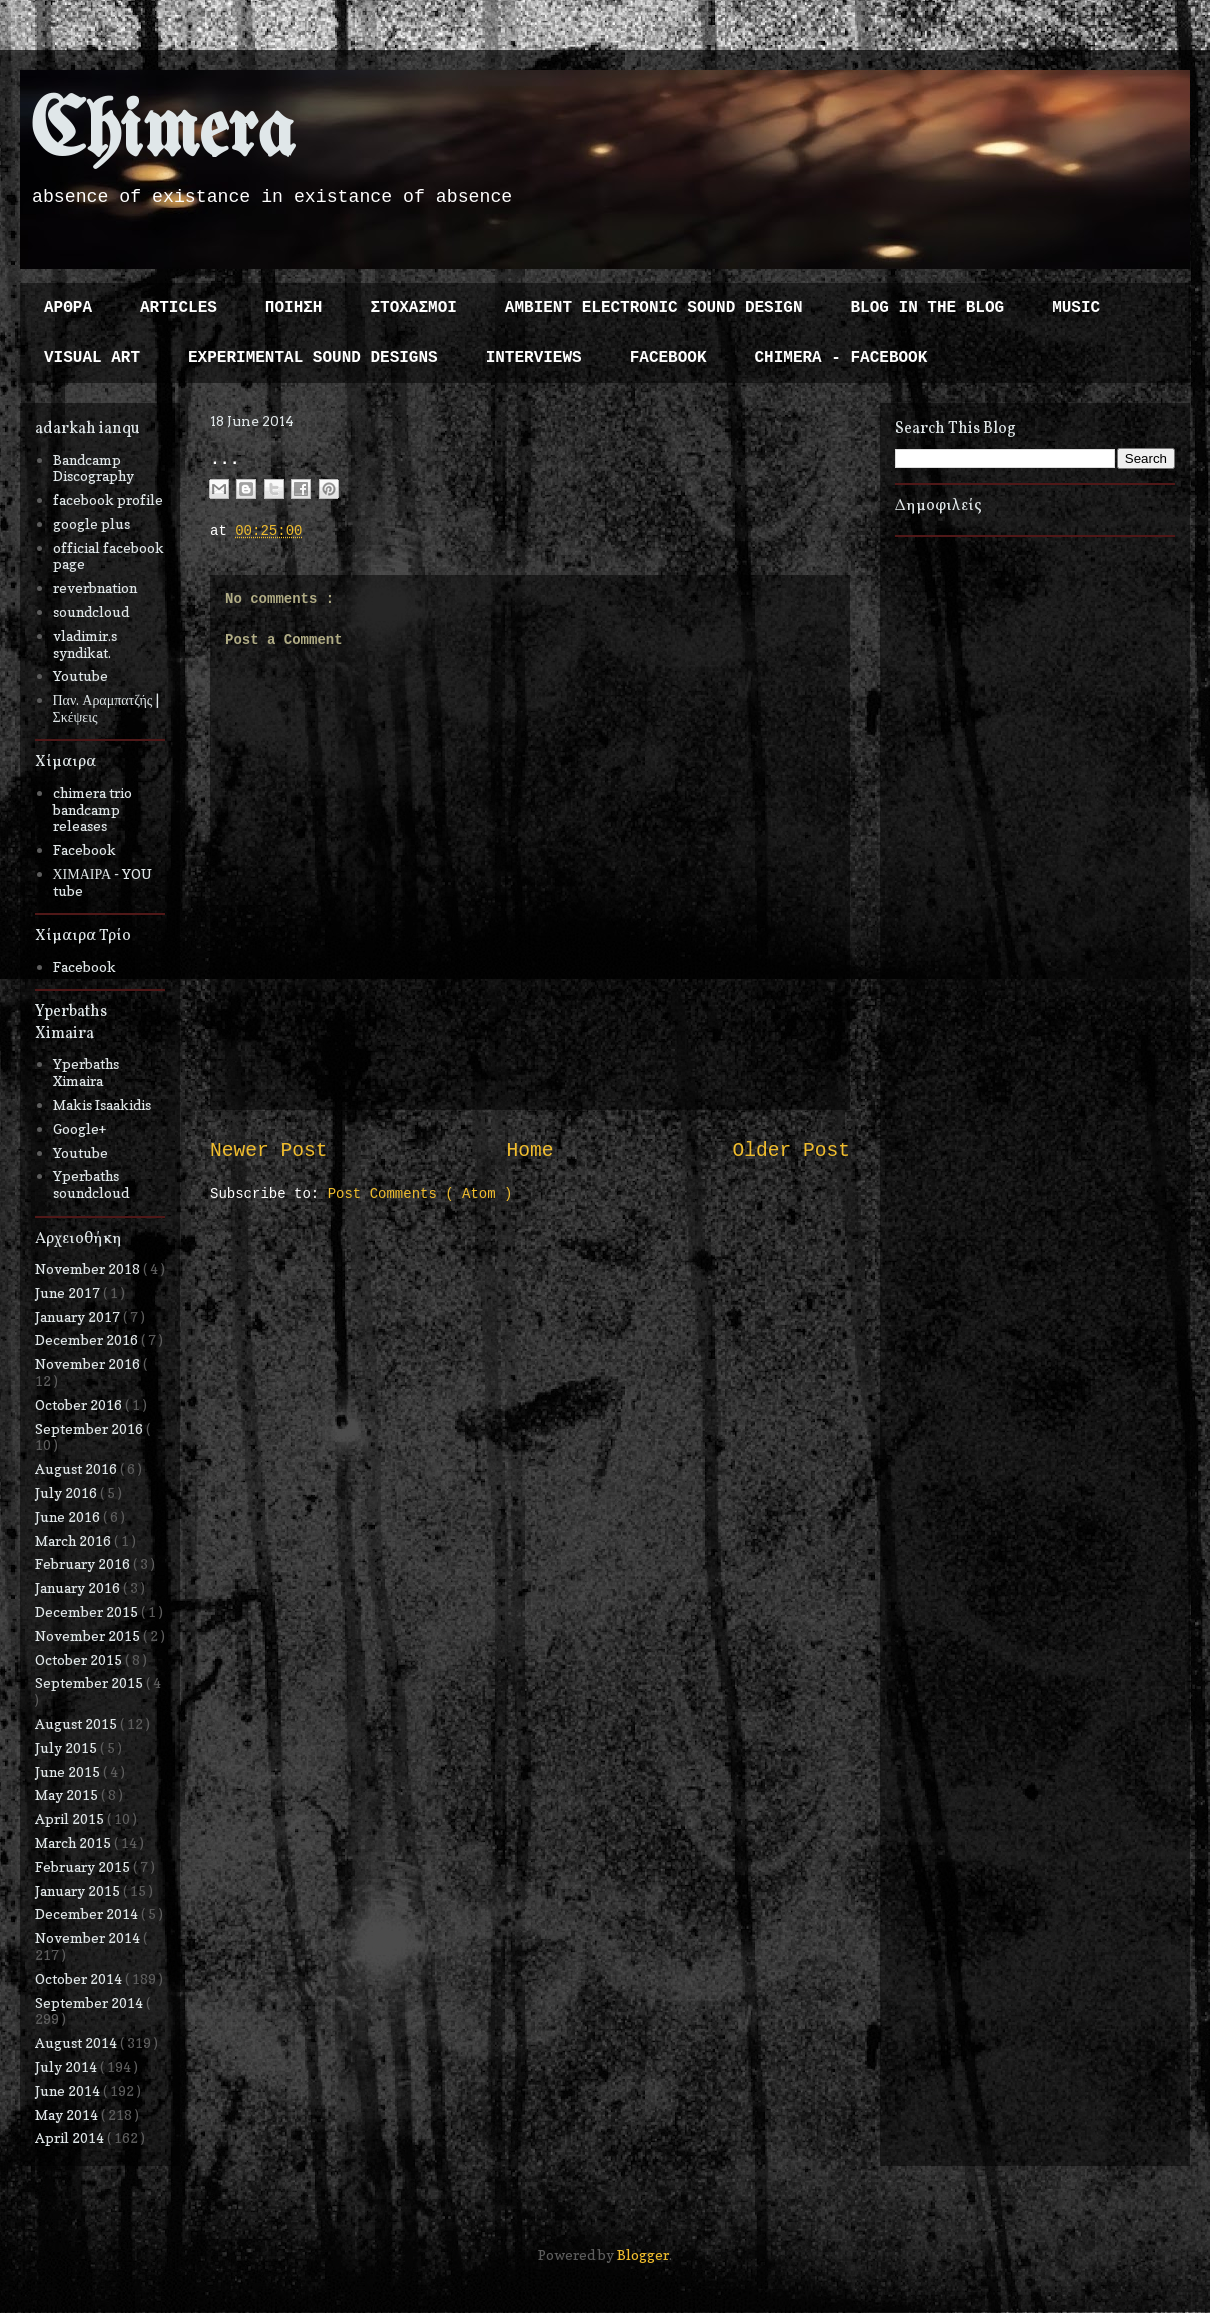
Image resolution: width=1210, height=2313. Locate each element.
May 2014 (68, 2114)
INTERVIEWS (534, 358)
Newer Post (269, 1151)
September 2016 (90, 1428)
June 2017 (69, 1292)
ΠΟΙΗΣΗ (294, 308)
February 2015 (84, 1866)
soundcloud (91, 611)
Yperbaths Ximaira (86, 1072)
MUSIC (1076, 308)
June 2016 (69, 1516)
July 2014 (67, 2066)
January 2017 (79, 1316)
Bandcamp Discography (93, 468)
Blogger (643, 2254)
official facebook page (108, 556)
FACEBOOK (668, 358)
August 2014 (77, 2042)
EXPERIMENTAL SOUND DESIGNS (313, 358)
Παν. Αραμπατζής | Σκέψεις (106, 708)
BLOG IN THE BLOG (928, 308)
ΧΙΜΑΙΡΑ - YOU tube (103, 882)
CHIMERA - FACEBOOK (840, 358)
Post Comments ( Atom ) (420, 1194)
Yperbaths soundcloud (91, 1184)
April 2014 (71, 2137)
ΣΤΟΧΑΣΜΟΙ (413, 308)
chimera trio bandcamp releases (92, 809)
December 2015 (88, 1611)
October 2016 (80, 1404)
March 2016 (74, 1540)
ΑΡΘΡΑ (68, 308)
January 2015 (79, 1890)
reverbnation (95, 587)
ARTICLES (178, 308)
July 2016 (67, 1492)
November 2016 (89, 1363)
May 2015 (68, 1794)
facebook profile (108, 499)
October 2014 (80, 1978)
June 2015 (69, 1771)
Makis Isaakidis (102, 1104)
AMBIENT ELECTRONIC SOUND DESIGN (654, 308)
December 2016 (88, 1339)
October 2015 (80, 1659)
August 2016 (77, 1468)
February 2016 (84, 1563)
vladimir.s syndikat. (85, 644)
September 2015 (90, 1682)
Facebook (84, 849)
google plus (91, 523)
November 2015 (89, 1635)
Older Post (791, 1151)
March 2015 (74, 1842)
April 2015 (71, 1818)
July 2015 (67, 1747)
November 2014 (89, 1937)
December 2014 (88, 1913)
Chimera (162, 133)
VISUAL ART (92, 358)
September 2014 (90, 2002)
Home (529, 1151)
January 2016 (79, 1587)
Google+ (79, 1128)
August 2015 (77, 1723)
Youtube (80, 675)
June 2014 (69, 2090)
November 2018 (89, 1268)
